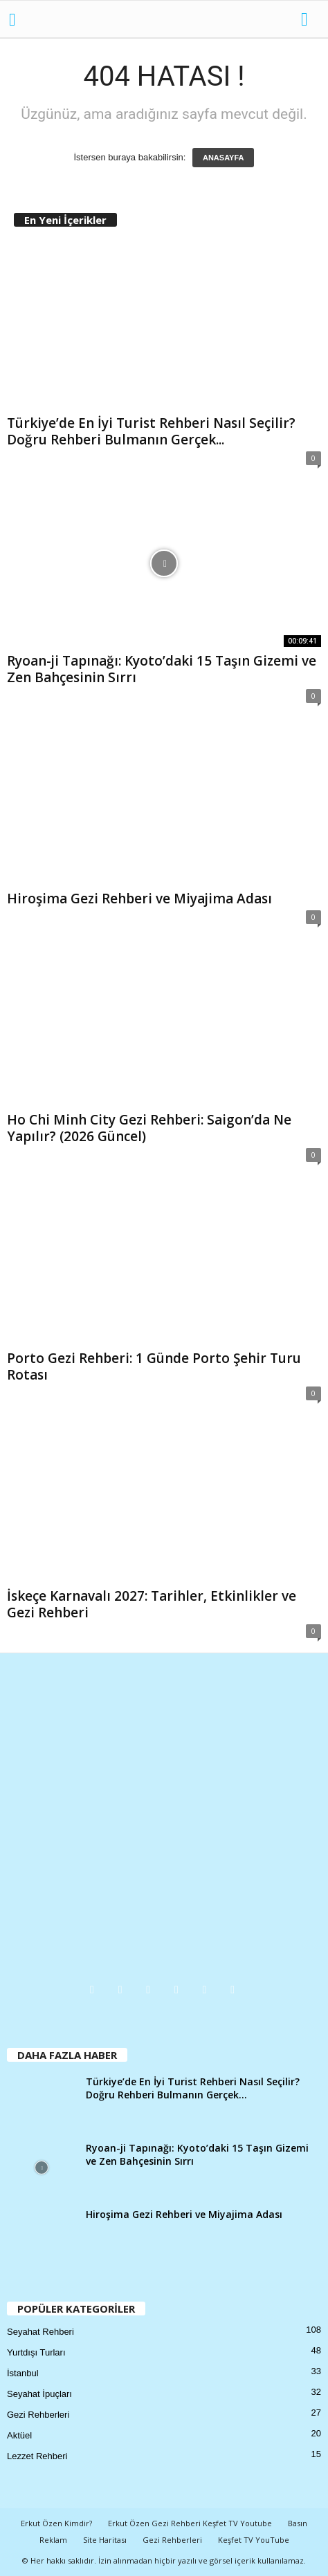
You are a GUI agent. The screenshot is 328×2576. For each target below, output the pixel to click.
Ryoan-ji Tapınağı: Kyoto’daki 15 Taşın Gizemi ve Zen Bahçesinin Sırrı (161, 669)
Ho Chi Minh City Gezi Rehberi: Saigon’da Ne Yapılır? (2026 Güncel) (149, 1128)
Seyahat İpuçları (39, 2394)
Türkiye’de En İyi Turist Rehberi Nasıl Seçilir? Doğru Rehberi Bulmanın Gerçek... (151, 431)
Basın (297, 2523)
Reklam (53, 2540)
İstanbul (23, 2373)
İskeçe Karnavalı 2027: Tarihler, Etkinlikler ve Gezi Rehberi (151, 1604)
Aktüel (19, 2435)
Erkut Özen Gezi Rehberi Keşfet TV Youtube (190, 2523)
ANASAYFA (223, 157)
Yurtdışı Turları (36, 2352)
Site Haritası (105, 2540)
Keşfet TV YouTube (253, 2540)
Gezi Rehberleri (38, 2414)
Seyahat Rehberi (40, 2331)
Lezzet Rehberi (37, 2456)
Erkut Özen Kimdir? (56, 2523)
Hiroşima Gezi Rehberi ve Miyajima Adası (139, 899)
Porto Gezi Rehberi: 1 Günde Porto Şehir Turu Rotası (154, 1366)
